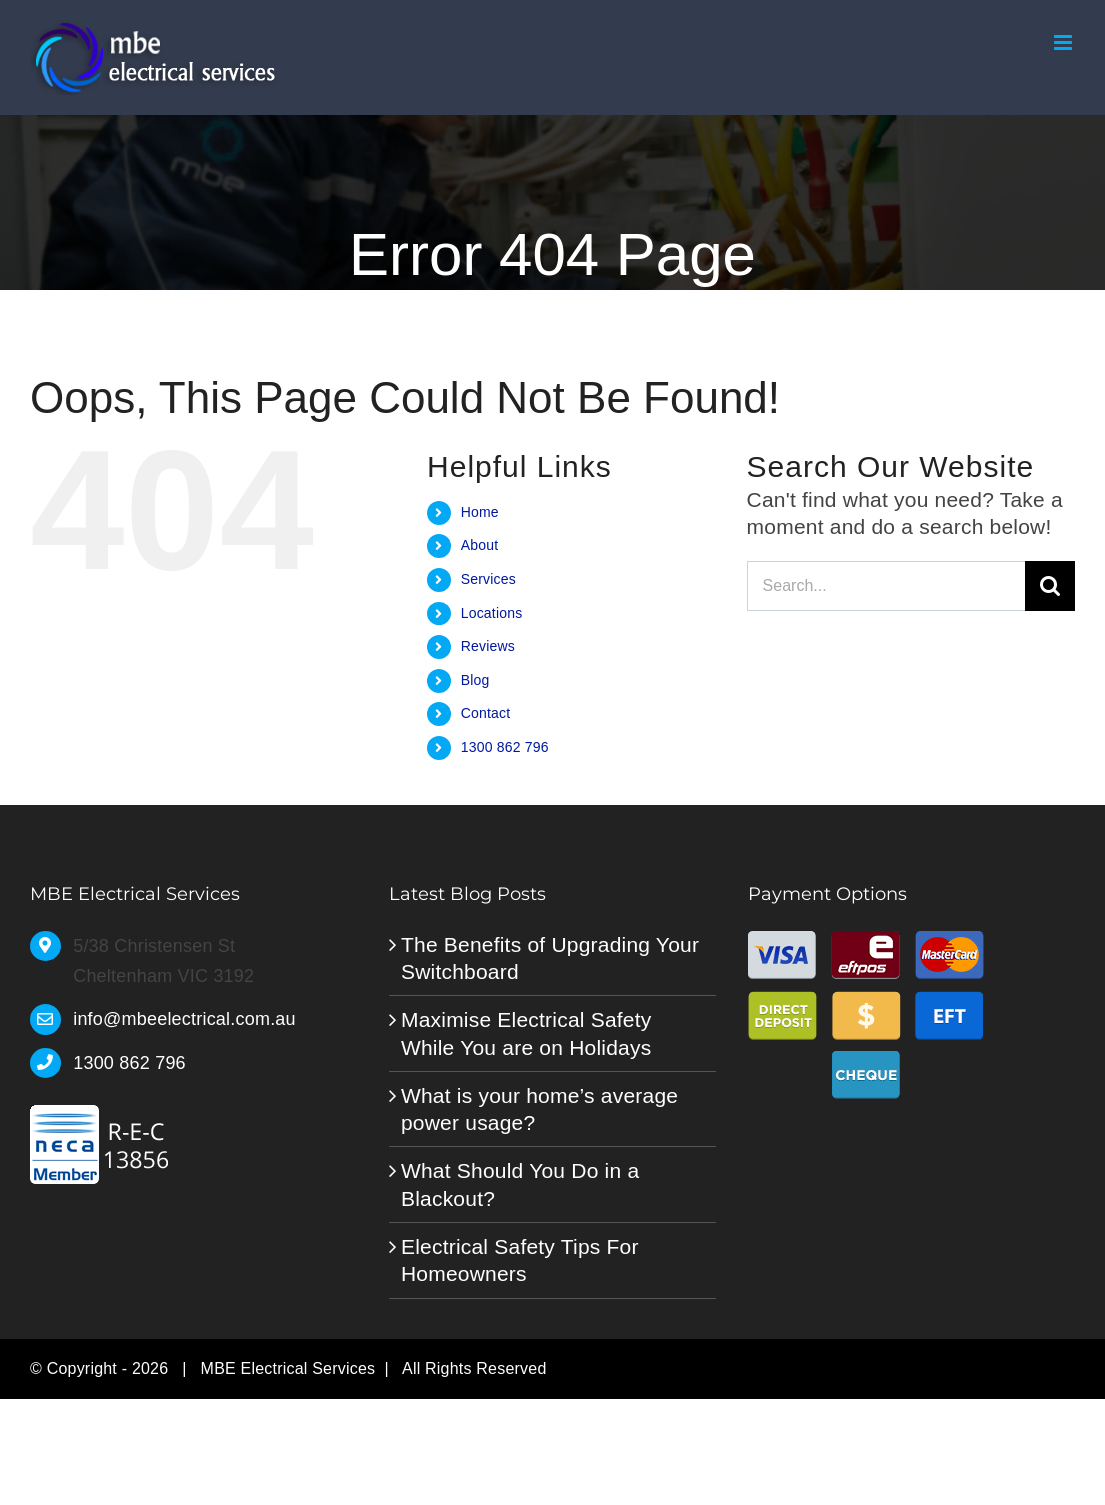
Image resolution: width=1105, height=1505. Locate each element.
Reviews (488, 646)
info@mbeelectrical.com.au (184, 1019)
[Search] (1050, 586)
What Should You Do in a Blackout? (520, 1184)
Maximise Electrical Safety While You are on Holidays (526, 1033)
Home (480, 512)
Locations (492, 613)
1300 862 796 (505, 747)
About (480, 545)
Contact (486, 713)
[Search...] (886, 586)
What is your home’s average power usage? (539, 1109)
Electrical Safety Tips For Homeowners (520, 1260)
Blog (475, 680)
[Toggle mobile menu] (1064, 42)
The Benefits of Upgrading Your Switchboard (550, 958)
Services (488, 579)
